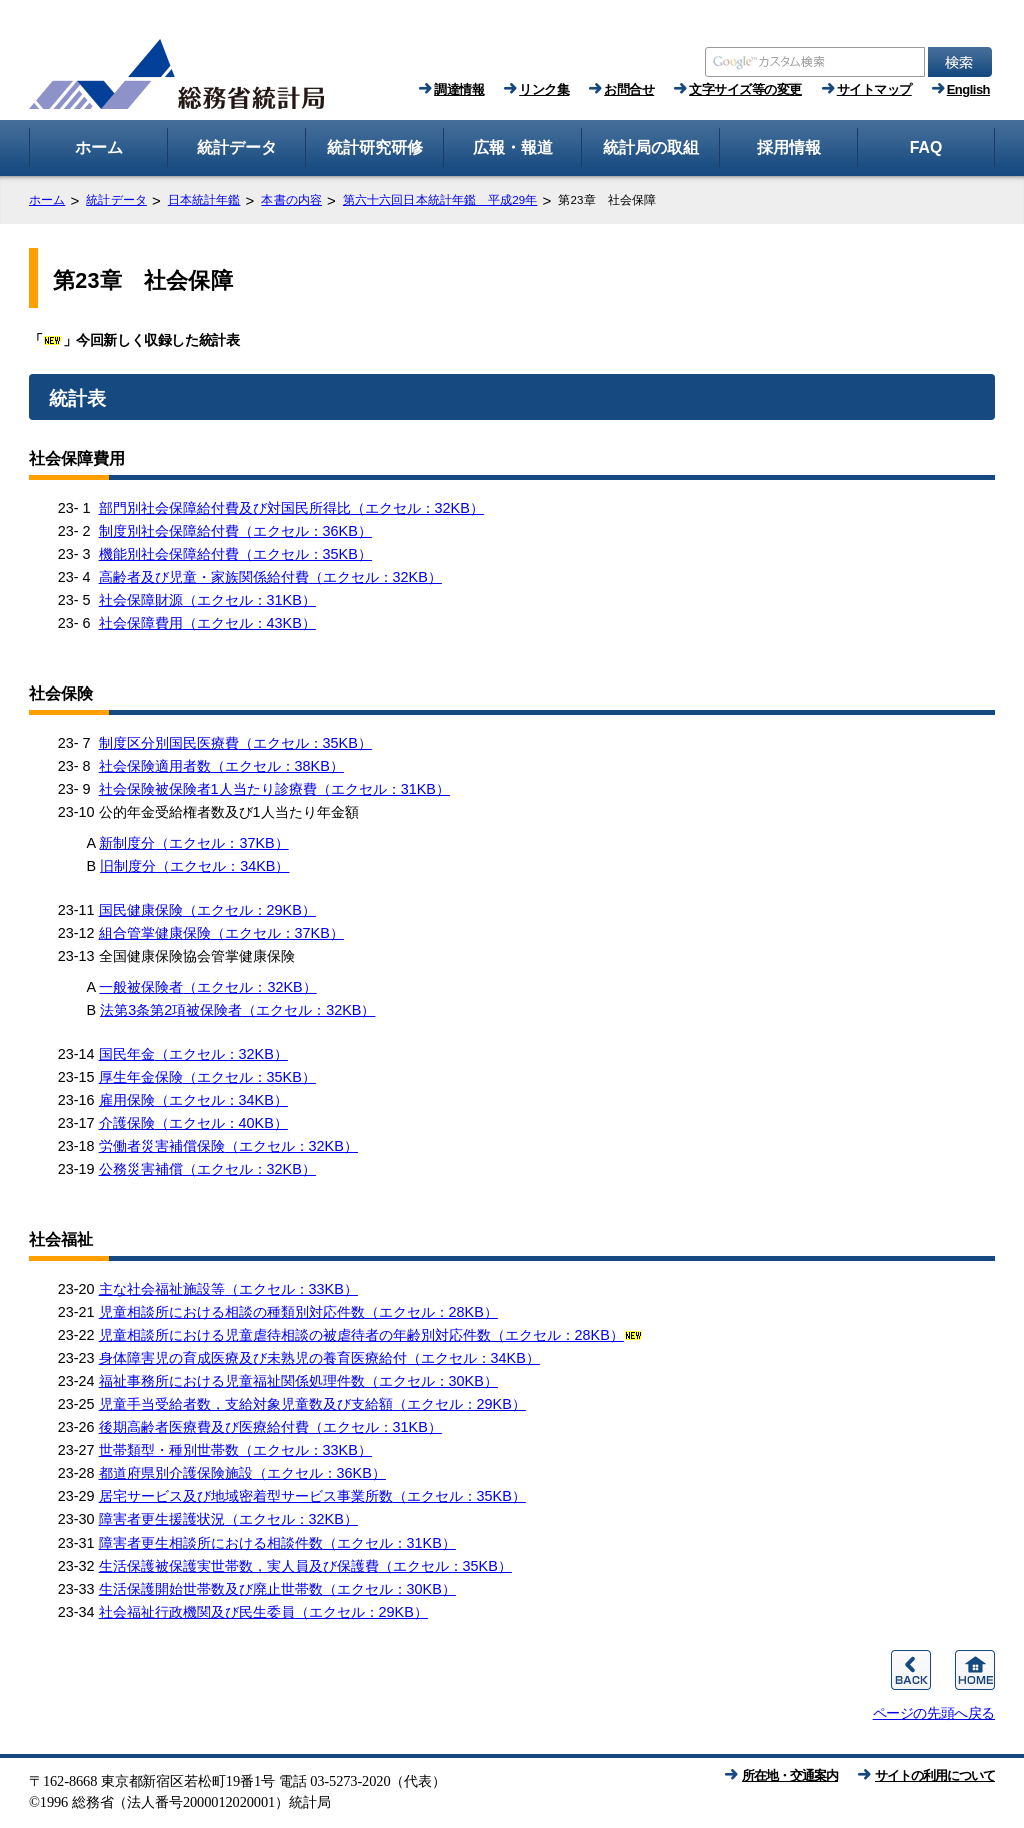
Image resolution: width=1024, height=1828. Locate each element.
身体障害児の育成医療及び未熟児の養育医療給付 (319, 1358)
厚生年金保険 (207, 1077)
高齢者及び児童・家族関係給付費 (270, 577)
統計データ (116, 200)
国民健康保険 (207, 910)
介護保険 (193, 1123)
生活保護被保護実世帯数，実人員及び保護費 (305, 1566)
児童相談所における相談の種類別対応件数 (298, 1312)
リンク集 (544, 89)
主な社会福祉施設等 (228, 1289)
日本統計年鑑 (204, 200)
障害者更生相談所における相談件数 (277, 1543)
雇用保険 (193, 1100)
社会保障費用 (207, 623)
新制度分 (193, 843)
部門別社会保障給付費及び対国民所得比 (291, 508)
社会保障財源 (207, 600)
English (968, 89)
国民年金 (193, 1054)
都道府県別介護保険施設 (242, 1473)
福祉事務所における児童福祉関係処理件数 (298, 1381)
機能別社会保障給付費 (235, 554)
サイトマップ (874, 89)
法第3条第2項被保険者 (237, 1010)
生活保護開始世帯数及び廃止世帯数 (277, 1589)
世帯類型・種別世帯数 (235, 1450)
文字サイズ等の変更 (745, 89)
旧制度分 (194, 866)
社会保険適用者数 (221, 766)
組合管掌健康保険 (221, 933)
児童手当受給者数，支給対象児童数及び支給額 (312, 1404)
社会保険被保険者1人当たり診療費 (274, 789)
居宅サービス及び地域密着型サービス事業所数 (312, 1496)
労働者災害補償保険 (228, 1146)
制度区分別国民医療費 (235, 743)
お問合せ (629, 89)
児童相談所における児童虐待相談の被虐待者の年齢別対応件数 (371, 1335)
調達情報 (459, 89)
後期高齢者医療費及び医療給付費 (270, 1427)
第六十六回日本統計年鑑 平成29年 (440, 200)
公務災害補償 (207, 1169)
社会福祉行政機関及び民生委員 (263, 1612)
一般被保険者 (207, 987)
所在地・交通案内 (790, 1775)
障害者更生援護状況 (228, 1519)
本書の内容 (291, 200)
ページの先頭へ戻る (934, 1713)
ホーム (47, 200)
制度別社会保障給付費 (235, 531)
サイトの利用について (935, 1775)
